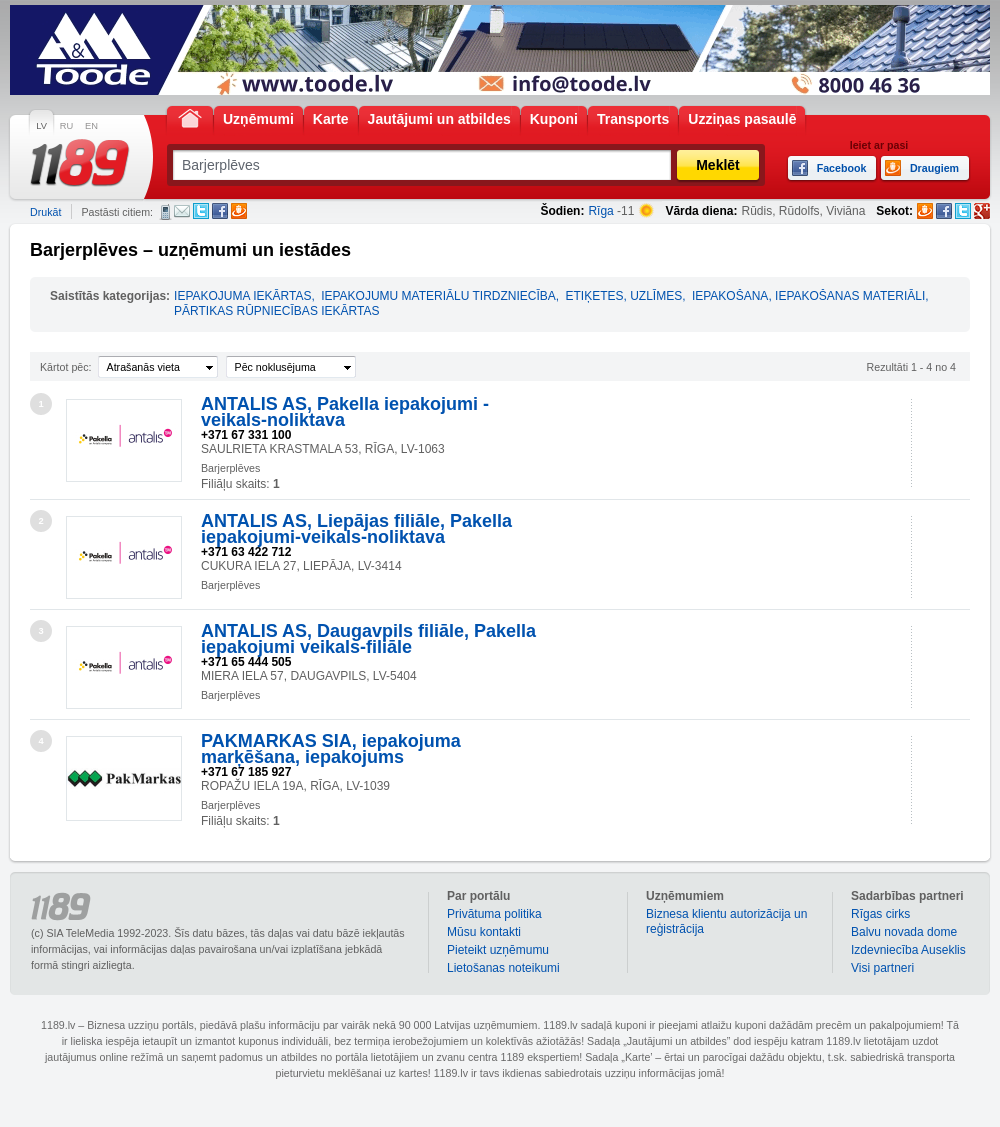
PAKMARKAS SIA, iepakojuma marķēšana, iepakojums (331, 749)
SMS (165, 212)
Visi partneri (882, 968)
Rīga (600, 211)
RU (66, 126)
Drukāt (45, 212)
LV (41, 126)
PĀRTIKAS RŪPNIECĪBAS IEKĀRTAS (276, 311)
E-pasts (182, 211)
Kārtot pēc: (66, 367)
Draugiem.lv (239, 211)
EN (91, 126)
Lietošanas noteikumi (503, 968)
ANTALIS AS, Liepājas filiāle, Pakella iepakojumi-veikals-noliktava (356, 529)
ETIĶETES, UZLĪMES (624, 296)
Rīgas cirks (880, 914)
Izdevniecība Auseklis (908, 950)
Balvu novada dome (904, 932)
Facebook (220, 211)
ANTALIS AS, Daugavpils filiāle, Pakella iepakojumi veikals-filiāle (368, 639)
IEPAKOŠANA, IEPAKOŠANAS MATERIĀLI (808, 296)
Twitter (201, 211)
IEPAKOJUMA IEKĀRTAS (242, 296)
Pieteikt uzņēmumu (498, 950)
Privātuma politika (494, 914)
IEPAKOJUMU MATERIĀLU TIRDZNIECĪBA (438, 296)
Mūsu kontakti (484, 932)
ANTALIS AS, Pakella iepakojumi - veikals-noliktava (345, 412)
